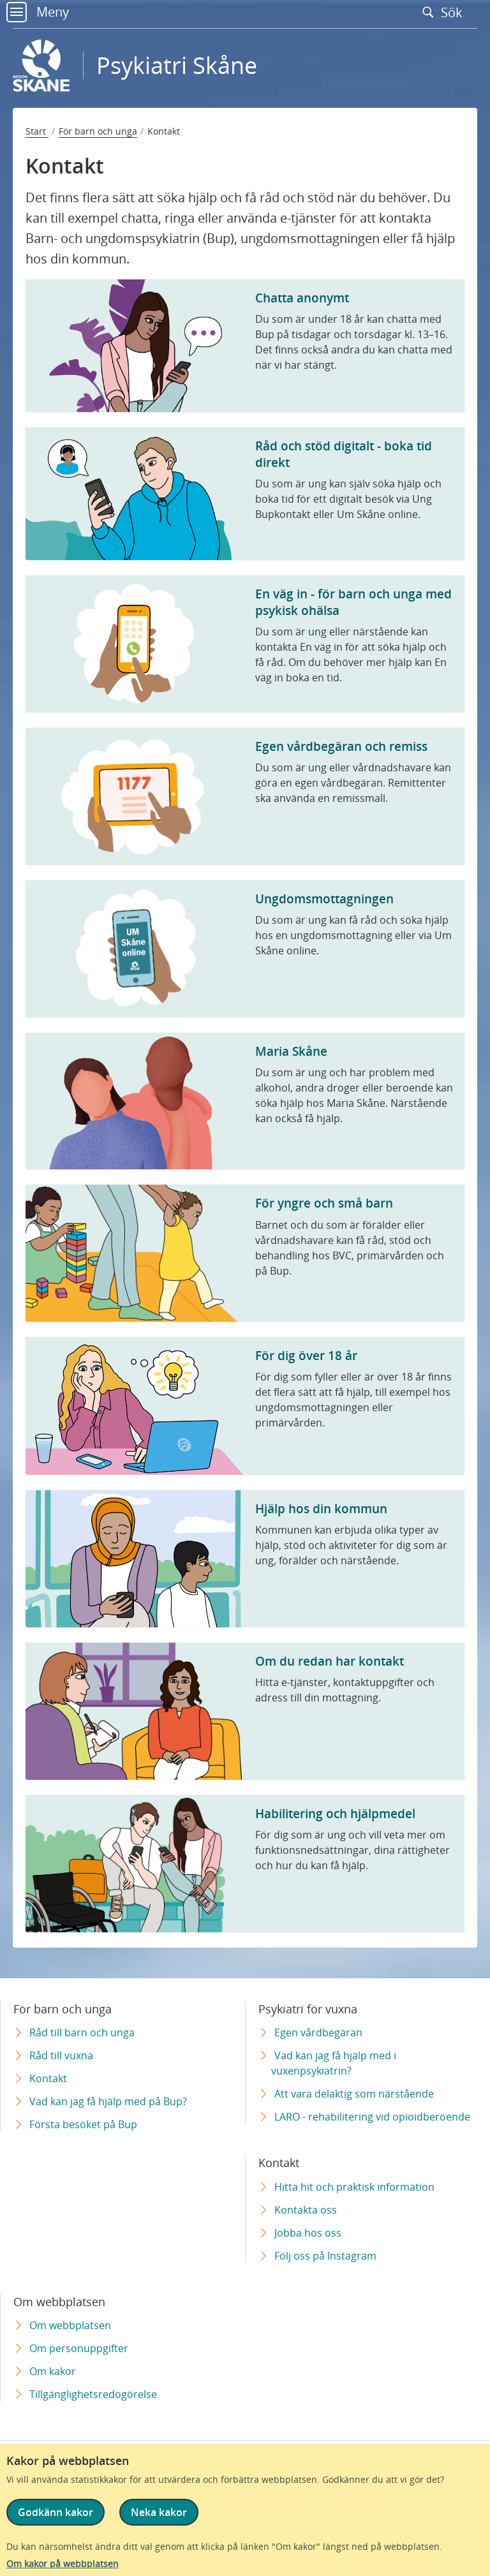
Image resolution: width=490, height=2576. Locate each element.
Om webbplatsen (70, 2325)
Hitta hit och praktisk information (354, 2187)
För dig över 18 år (306, 1355)
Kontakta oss (305, 2210)
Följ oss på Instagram (325, 2256)
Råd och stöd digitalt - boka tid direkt (343, 454)
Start (37, 131)
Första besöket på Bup (83, 2124)
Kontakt (48, 2078)
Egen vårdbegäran (318, 2032)
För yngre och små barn (324, 1202)
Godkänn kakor (55, 2512)
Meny (37, 11)
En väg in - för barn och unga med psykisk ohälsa (353, 602)
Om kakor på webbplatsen (62, 2563)
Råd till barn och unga (82, 2032)
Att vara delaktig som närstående (354, 2094)
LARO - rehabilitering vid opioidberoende (372, 2117)
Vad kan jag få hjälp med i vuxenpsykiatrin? (333, 2063)
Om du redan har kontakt (329, 1660)
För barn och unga (98, 131)
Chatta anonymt (302, 297)
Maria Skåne (291, 1051)
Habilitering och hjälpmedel (335, 1813)
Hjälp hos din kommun (321, 1508)
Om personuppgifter (78, 2348)
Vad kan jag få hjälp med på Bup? (108, 2101)
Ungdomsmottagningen (324, 898)
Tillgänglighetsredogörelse (93, 2394)
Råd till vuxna (61, 2055)
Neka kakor (159, 2512)
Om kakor (52, 2371)
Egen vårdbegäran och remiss (341, 746)
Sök (445, 12)
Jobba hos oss (307, 2233)
